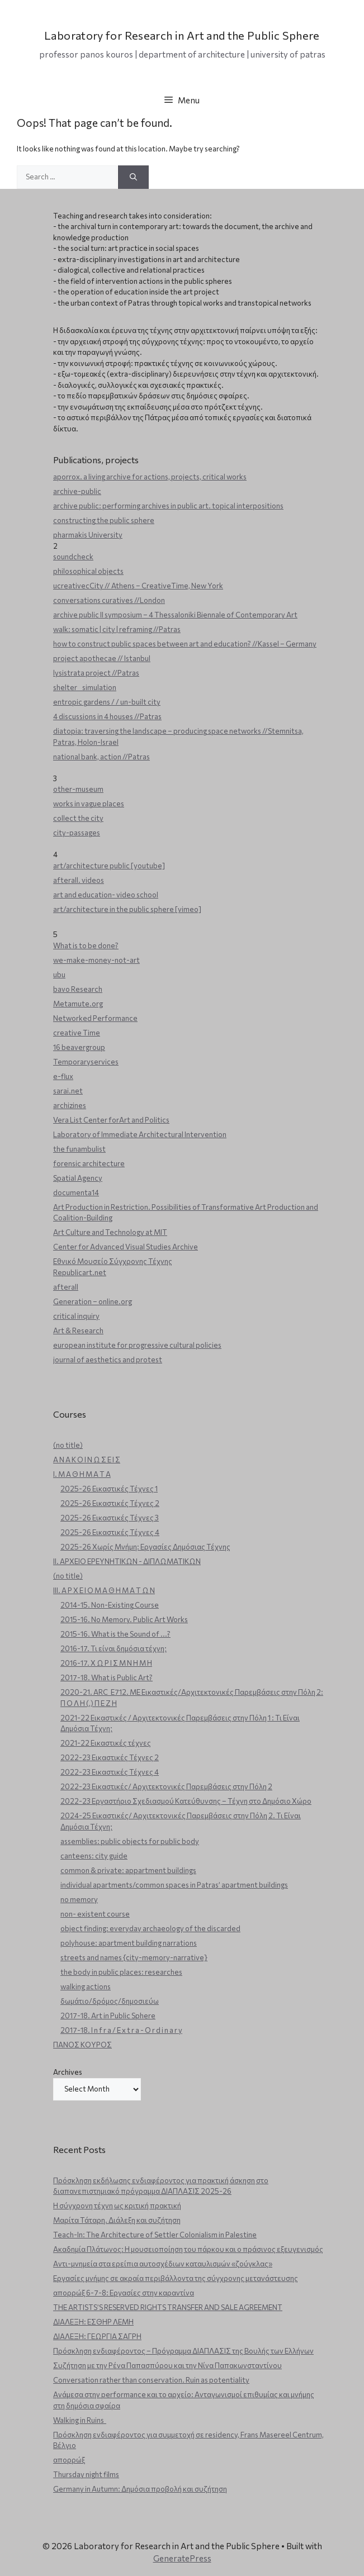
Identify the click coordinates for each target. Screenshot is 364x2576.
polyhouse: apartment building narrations (128, 1942)
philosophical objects (88, 571)
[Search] (133, 177)
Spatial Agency (77, 1177)
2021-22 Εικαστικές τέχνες (105, 1742)
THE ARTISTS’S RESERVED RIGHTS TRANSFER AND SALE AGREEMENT (167, 2307)
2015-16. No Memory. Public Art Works (124, 1619)
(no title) (68, 1445)
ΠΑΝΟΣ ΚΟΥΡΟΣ (82, 2044)
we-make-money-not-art (96, 960)
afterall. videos (78, 880)
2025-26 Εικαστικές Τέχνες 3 (109, 1517)
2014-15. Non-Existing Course (109, 1604)
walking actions (85, 1986)
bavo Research (77, 989)
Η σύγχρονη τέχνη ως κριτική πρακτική (117, 2205)
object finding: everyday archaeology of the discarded (150, 1928)
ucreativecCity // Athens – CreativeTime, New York (138, 585)
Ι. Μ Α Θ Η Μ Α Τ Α (82, 1474)
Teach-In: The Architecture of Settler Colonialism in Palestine (155, 2234)
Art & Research (78, 1330)
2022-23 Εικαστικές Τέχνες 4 (109, 1771)
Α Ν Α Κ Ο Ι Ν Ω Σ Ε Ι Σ (86, 1459)
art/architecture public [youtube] (109, 865)
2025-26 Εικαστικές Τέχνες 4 (109, 1532)
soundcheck (73, 556)
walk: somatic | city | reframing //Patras (117, 629)
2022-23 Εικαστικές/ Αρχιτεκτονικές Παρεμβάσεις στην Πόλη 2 (166, 1786)
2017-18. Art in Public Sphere (107, 2015)
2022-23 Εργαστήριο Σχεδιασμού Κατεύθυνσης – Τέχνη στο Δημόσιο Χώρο (185, 1800)
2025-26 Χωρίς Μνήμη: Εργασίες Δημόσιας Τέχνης (145, 1546)
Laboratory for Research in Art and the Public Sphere (182, 35)
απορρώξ (69, 2459)
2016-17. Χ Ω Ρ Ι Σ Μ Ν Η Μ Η (106, 1662)
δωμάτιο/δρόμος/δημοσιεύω (109, 2001)
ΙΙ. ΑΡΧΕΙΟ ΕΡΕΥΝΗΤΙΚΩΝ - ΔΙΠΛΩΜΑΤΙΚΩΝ (127, 1561)
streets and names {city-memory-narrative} (133, 1957)
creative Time (76, 1032)
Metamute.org (78, 1003)
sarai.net (68, 1090)
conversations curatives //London (109, 600)
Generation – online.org (92, 1301)
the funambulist (79, 1148)
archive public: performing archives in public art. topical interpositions (168, 505)
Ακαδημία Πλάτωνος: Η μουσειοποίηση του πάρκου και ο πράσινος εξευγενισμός (188, 2249)
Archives (67, 2072)
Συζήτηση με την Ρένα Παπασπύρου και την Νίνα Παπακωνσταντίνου (167, 2365)
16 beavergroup (79, 1047)
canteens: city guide (93, 1855)
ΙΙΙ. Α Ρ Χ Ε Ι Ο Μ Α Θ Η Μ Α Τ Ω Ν (104, 1590)
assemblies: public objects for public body (129, 1841)
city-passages (76, 832)
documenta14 (76, 1192)
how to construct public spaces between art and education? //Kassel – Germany (184, 643)
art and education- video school (105, 894)
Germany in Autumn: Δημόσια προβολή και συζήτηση (140, 2488)
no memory (79, 1899)
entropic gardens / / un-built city (106, 701)
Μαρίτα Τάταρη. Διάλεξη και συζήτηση (117, 2220)
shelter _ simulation (84, 687)
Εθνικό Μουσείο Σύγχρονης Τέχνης (112, 1261)
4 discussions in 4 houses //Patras (107, 716)
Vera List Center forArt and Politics (111, 1119)
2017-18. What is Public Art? (106, 1677)
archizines (69, 1105)
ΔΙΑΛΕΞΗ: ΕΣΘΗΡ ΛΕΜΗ (93, 2321)
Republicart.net (79, 1272)
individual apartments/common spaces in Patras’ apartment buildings (174, 1884)
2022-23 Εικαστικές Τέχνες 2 (109, 1757)
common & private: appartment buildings (128, 1870)
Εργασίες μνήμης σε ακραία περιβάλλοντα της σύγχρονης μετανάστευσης (175, 2278)
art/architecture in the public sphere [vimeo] (127, 909)
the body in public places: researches (121, 1971)
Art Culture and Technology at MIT (110, 1232)
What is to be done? (86, 945)
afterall (65, 1286)
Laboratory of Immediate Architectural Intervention (139, 1134)
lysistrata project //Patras (96, 672)
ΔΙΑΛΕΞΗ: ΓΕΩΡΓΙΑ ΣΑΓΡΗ (97, 2336)
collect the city (78, 818)
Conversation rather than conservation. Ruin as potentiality (151, 2379)
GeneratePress (182, 2558)
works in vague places (88, 803)
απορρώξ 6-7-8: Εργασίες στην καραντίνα (123, 2292)
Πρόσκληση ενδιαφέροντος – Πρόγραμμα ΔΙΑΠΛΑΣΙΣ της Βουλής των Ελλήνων (183, 2350)
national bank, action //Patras (101, 756)
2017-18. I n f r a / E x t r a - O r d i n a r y (121, 2030)
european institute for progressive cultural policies (137, 1345)
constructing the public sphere (103, 520)
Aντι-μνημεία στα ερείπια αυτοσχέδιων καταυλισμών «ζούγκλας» (162, 2263)
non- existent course (95, 1913)
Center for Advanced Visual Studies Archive (125, 1246)
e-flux (63, 1076)
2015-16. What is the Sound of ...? (115, 1633)
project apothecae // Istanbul (101, 658)
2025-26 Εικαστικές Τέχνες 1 (109, 1488)
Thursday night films (86, 2474)
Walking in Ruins (79, 2420)
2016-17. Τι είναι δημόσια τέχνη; (113, 1648)
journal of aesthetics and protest (107, 1359)
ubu (59, 974)
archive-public (77, 491)
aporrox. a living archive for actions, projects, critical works (150, 476)
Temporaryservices (86, 1061)
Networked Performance (95, 1018)
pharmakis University (87, 534)
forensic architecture (89, 1163)
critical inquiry (76, 1315)
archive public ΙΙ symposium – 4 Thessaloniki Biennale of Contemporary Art (175, 614)
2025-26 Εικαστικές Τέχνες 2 (109, 1503)
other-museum (78, 789)
